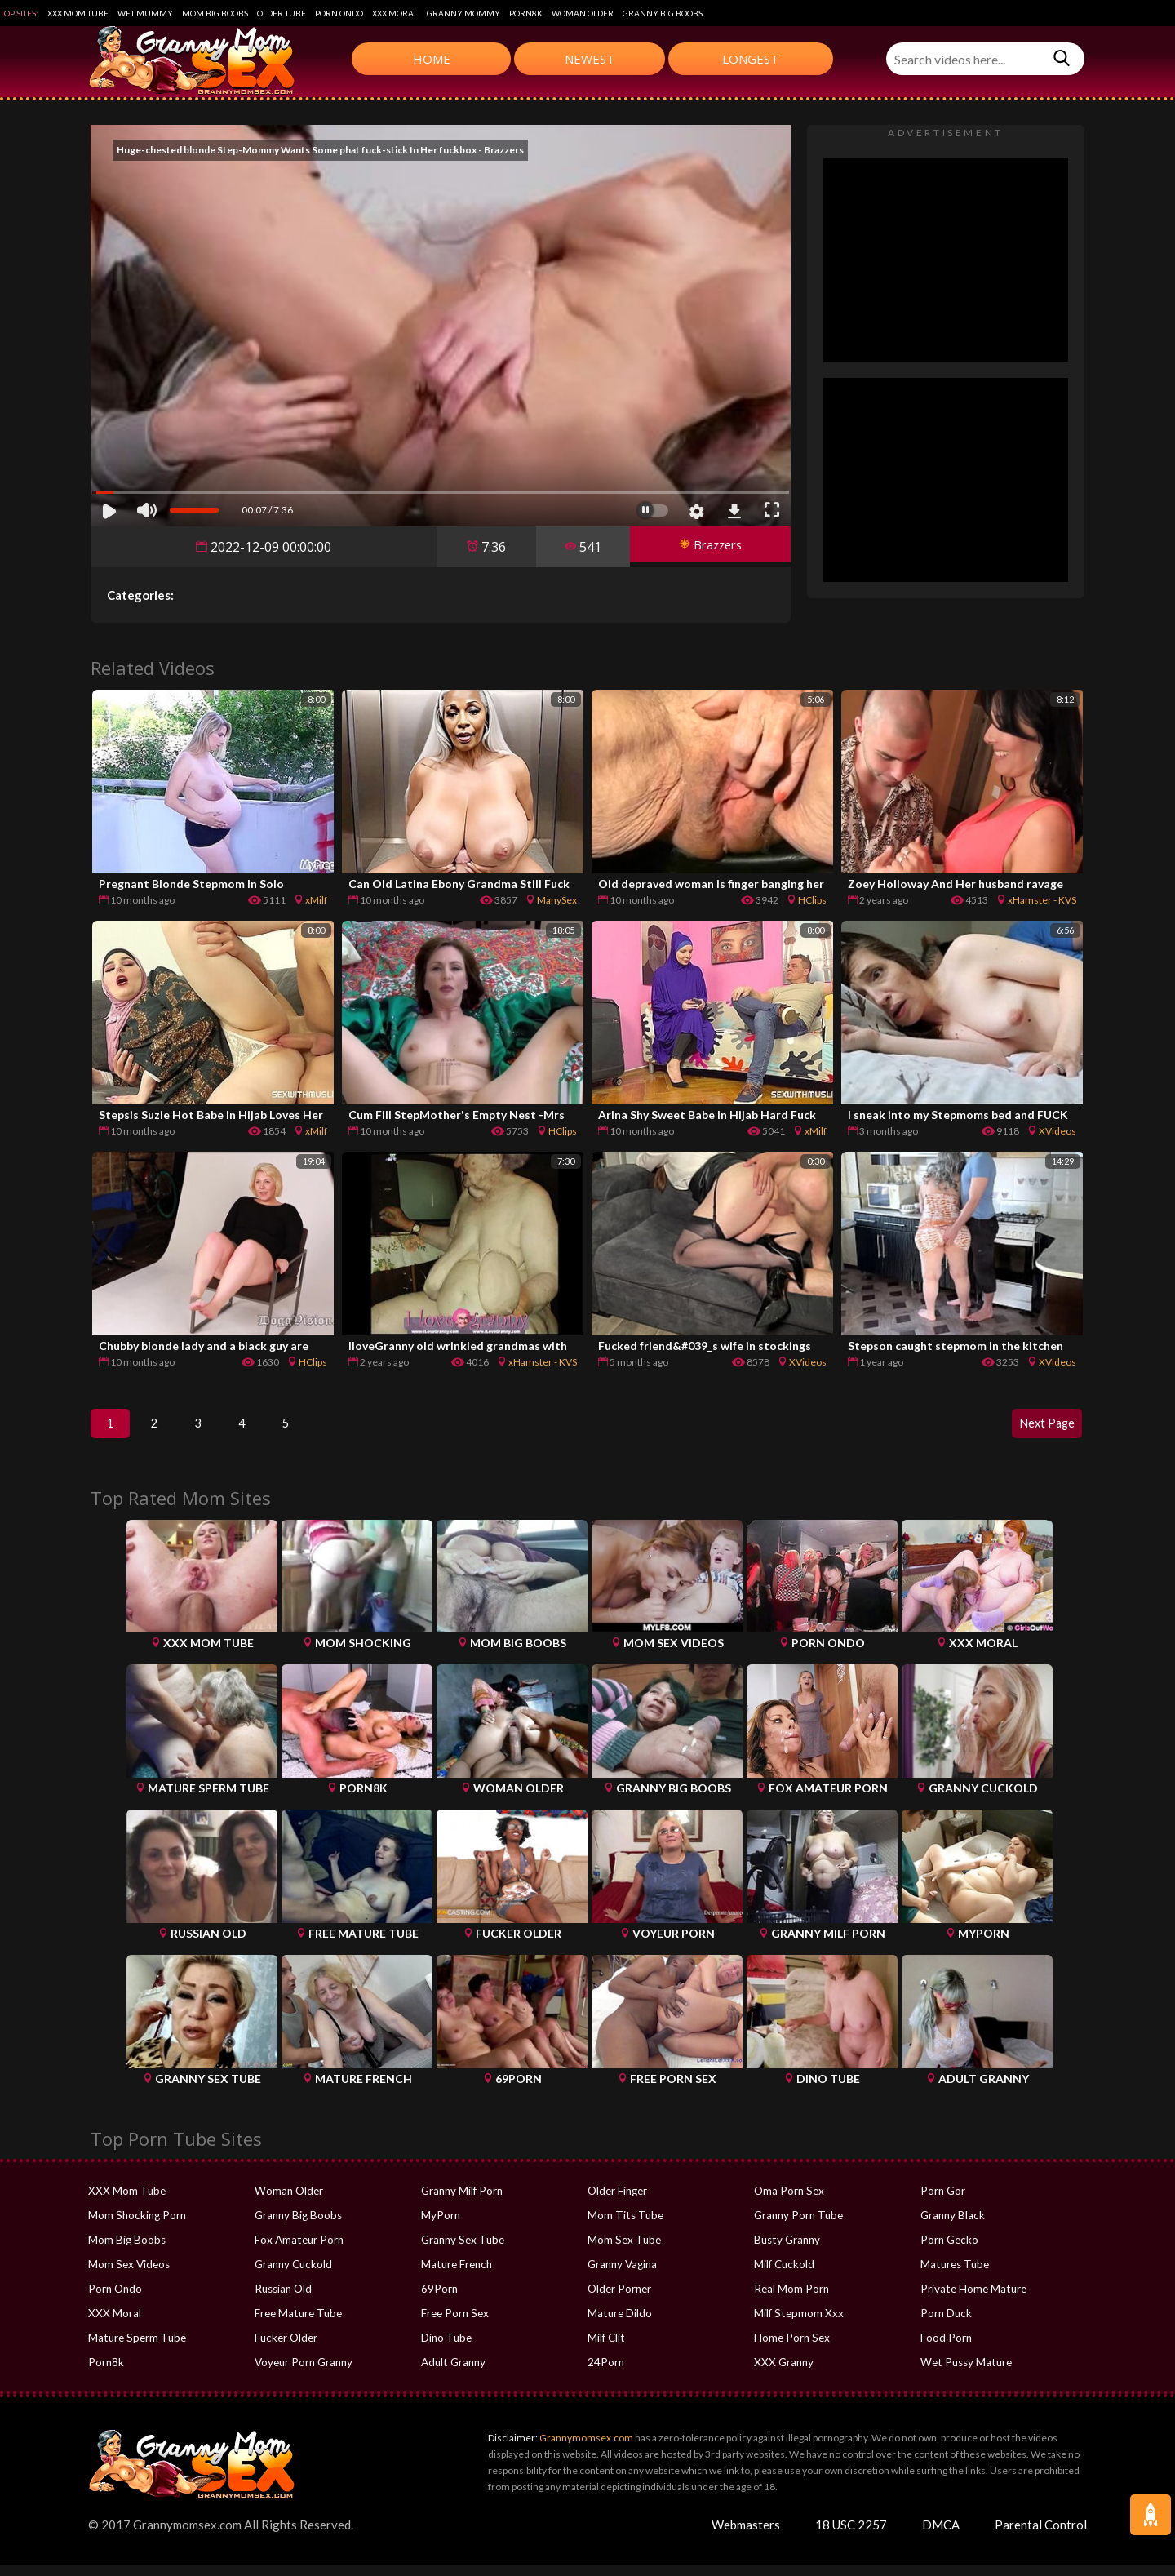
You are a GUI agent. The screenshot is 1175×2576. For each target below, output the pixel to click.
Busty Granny (786, 2251)
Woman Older (583, 13)
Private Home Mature (971, 2300)
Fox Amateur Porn (298, 2251)
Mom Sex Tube (623, 2251)
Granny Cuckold (293, 2275)
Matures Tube (953, 2275)
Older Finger (617, 2202)
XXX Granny (782, 2373)
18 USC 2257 (851, 2536)
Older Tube (281, 13)
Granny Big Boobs (663, 13)
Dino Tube (446, 2349)
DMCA (941, 2536)
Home (431, 59)
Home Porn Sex (790, 2349)
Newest (589, 59)
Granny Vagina (622, 2275)
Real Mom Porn (790, 2300)
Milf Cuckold (784, 2275)
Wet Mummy (145, 13)
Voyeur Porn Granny (303, 2373)
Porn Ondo (339, 13)
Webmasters (746, 2536)
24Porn (605, 2373)
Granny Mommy (463, 13)
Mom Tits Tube (624, 2226)
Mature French (455, 2275)
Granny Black (951, 2226)
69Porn (439, 2300)
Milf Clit (606, 2349)
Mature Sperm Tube (136, 2349)
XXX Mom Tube (78, 13)
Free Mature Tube (297, 2324)
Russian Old (283, 2300)
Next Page (1040, 1429)
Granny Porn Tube (797, 2226)
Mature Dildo (619, 2324)
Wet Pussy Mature (964, 2373)
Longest (750, 59)
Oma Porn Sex (788, 2202)
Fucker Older (286, 2349)
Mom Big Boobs (215, 13)
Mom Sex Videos (128, 2275)
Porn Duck (945, 2324)
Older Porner (619, 2300)
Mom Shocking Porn (136, 2226)
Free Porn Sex (454, 2324)
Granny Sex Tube (462, 2251)
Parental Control (1041, 2536)
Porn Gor (942, 2202)
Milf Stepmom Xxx (797, 2324)
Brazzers (703, 547)
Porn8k (526, 13)
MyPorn (440, 2226)
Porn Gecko (948, 2251)
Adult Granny (453, 2373)
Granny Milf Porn (461, 2202)
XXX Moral (395, 13)
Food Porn (945, 2349)
